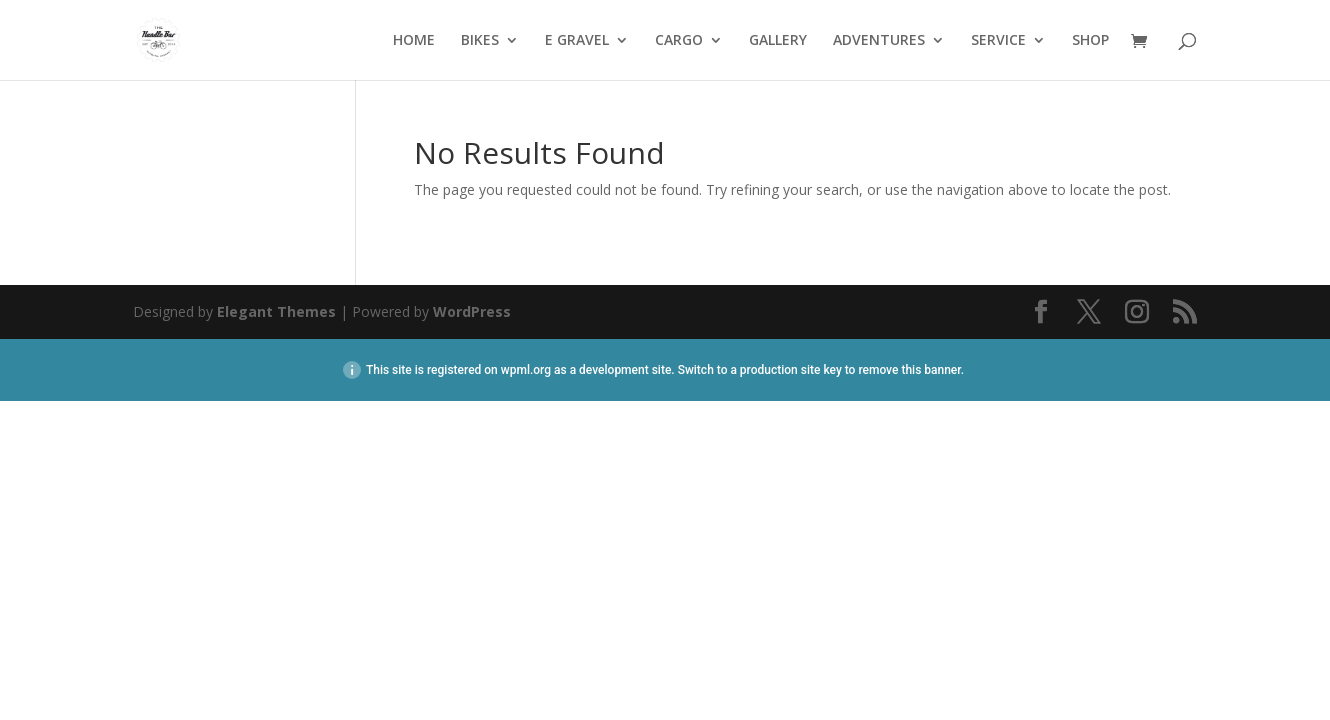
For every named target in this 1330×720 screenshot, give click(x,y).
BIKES (480, 41)
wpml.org (526, 370)
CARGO (679, 41)
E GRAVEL (577, 41)
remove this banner (909, 370)
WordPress (472, 311)
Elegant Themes (276, 311)
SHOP (1090, 41)
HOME (414, 41)
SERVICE (998, 41)
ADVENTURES (879, 41)
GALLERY (778, 41)
